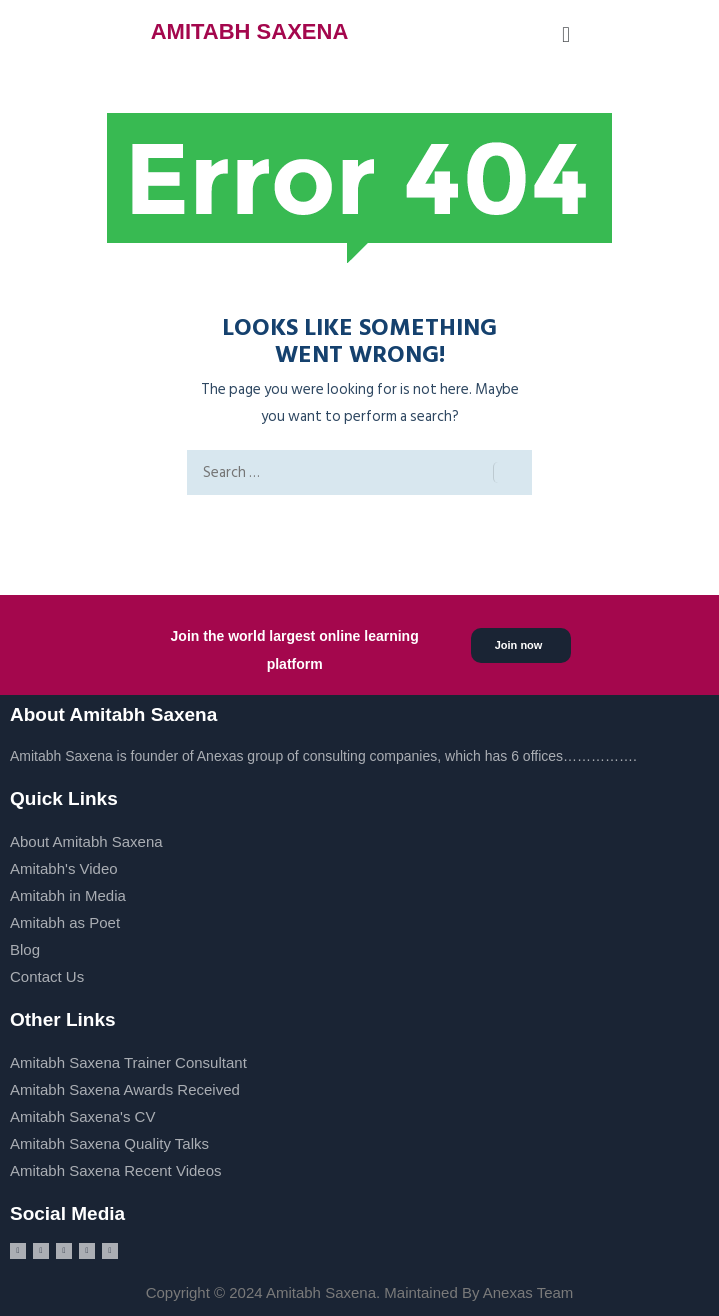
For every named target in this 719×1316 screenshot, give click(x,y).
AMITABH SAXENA (250, 31)
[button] (565, 34)
